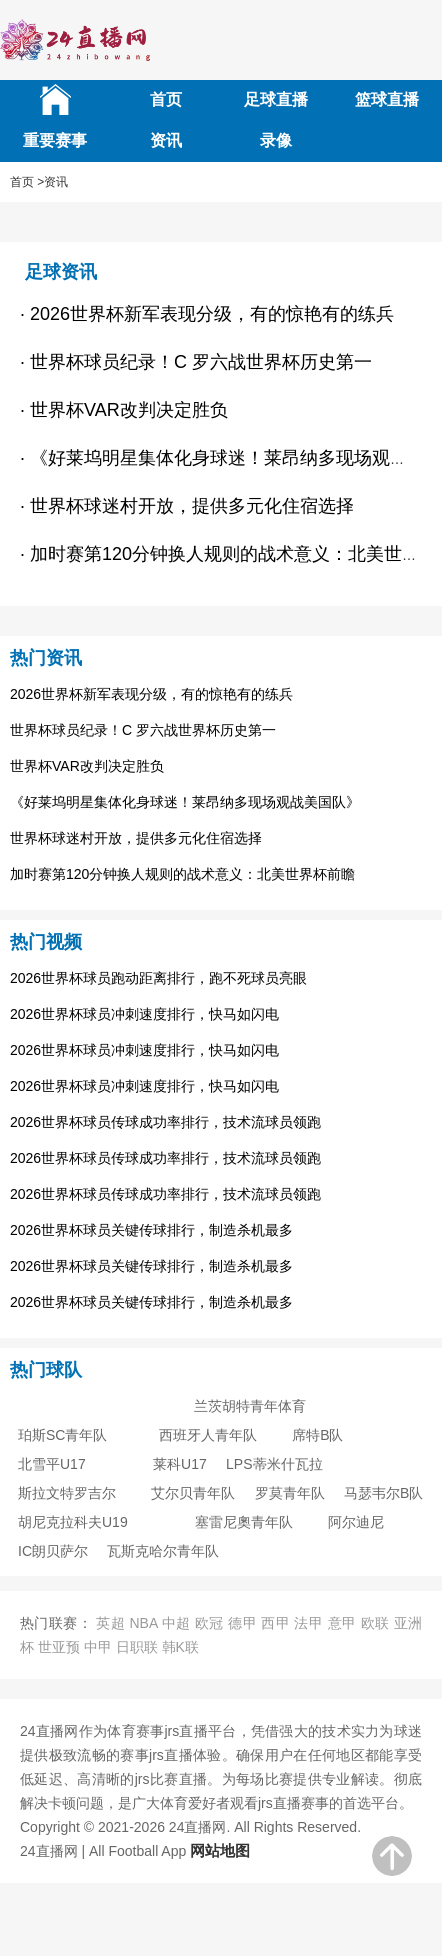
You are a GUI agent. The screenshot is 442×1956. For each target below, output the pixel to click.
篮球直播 (387, 99)
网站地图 (220, 1850)
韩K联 (180, 1647)
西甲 (275, 1623)
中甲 (98, 1647)
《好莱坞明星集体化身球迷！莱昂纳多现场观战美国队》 (185, 802)
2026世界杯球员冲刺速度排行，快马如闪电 (144, 1014)
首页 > (27, 182)
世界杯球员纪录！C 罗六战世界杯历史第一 (143, 730)
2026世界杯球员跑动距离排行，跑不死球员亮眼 (158, 978)
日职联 (137, 1647)
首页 (166, 99)
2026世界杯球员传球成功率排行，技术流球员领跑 (165, 1122)
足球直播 (276, 99)
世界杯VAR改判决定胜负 (87, 766)
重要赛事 (55, 140)
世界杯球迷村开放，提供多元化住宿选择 (136, 838)
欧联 (375, 1623)
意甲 (342, 1623)
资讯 (166, 140)
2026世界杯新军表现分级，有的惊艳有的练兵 (151, 694)
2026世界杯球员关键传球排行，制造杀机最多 (151, 1230)
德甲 (242, 1623)
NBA (143, 1623)
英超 (110, 1623)
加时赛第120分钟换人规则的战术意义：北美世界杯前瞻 (182, 874)
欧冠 (209, 1623)
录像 (276, 140)
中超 (176, 1623)
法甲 (308, 1623)
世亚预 (59, 1647)
